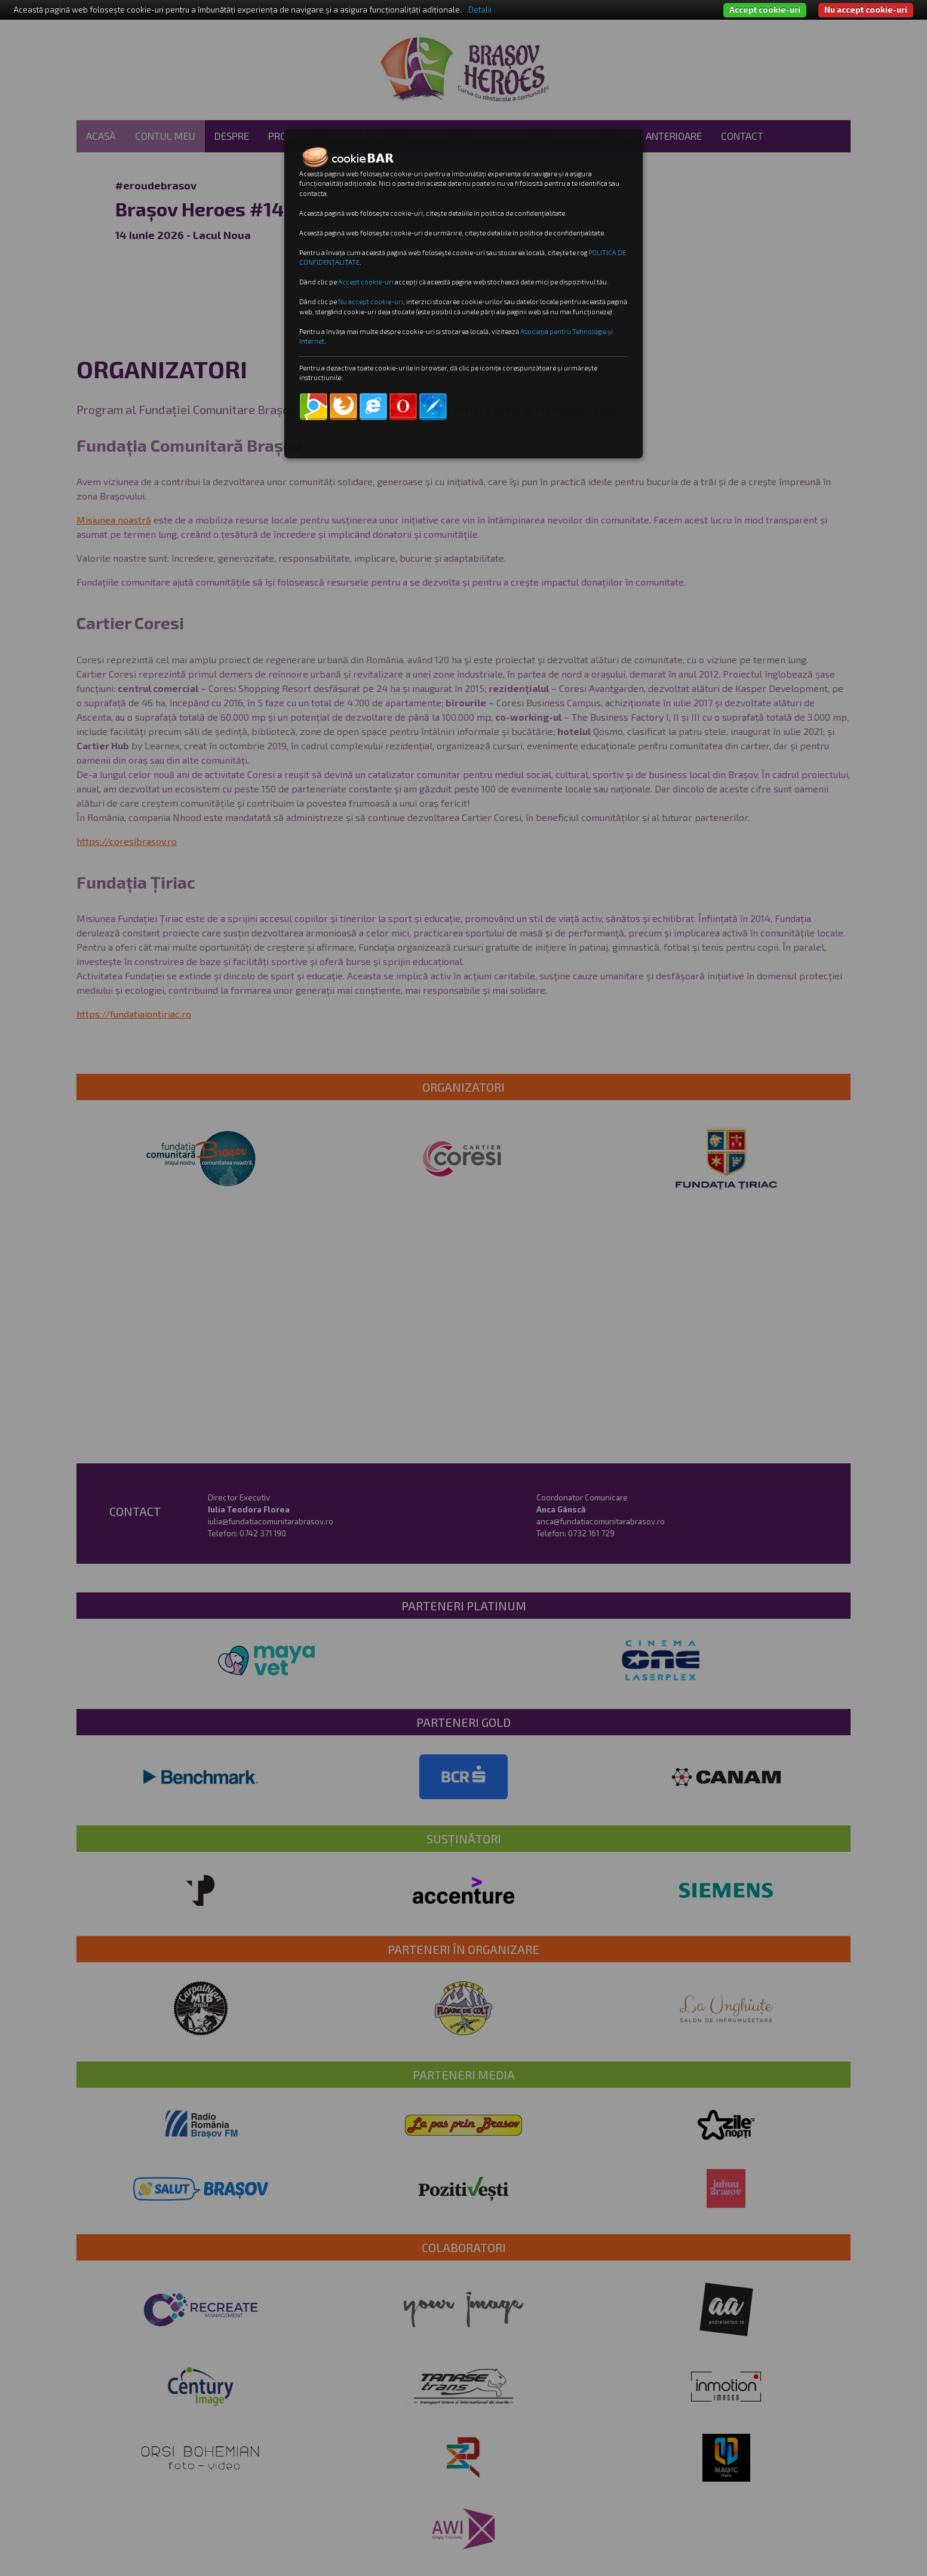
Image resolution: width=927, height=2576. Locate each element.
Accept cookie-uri (764, 9)
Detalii (480, 9)
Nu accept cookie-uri (865, 9)
